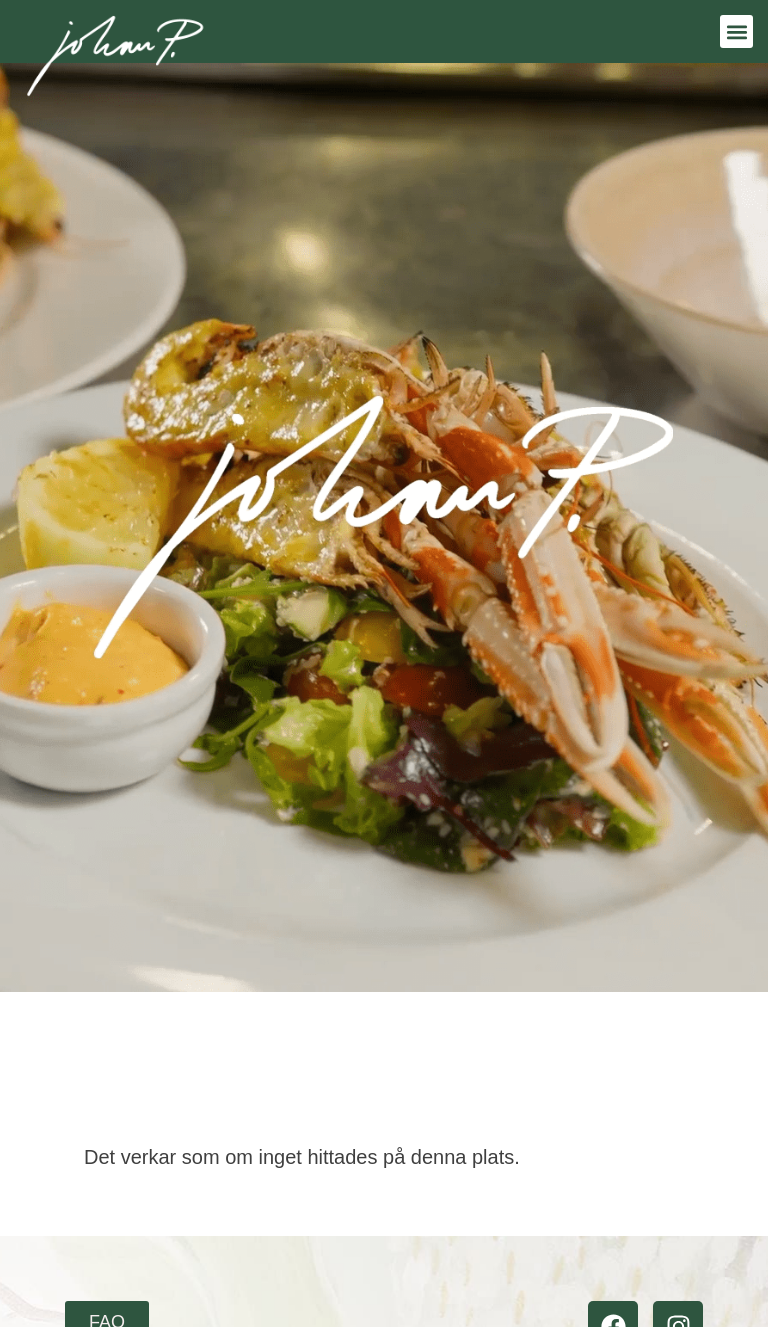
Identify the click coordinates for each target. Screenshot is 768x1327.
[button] (736, 31)
